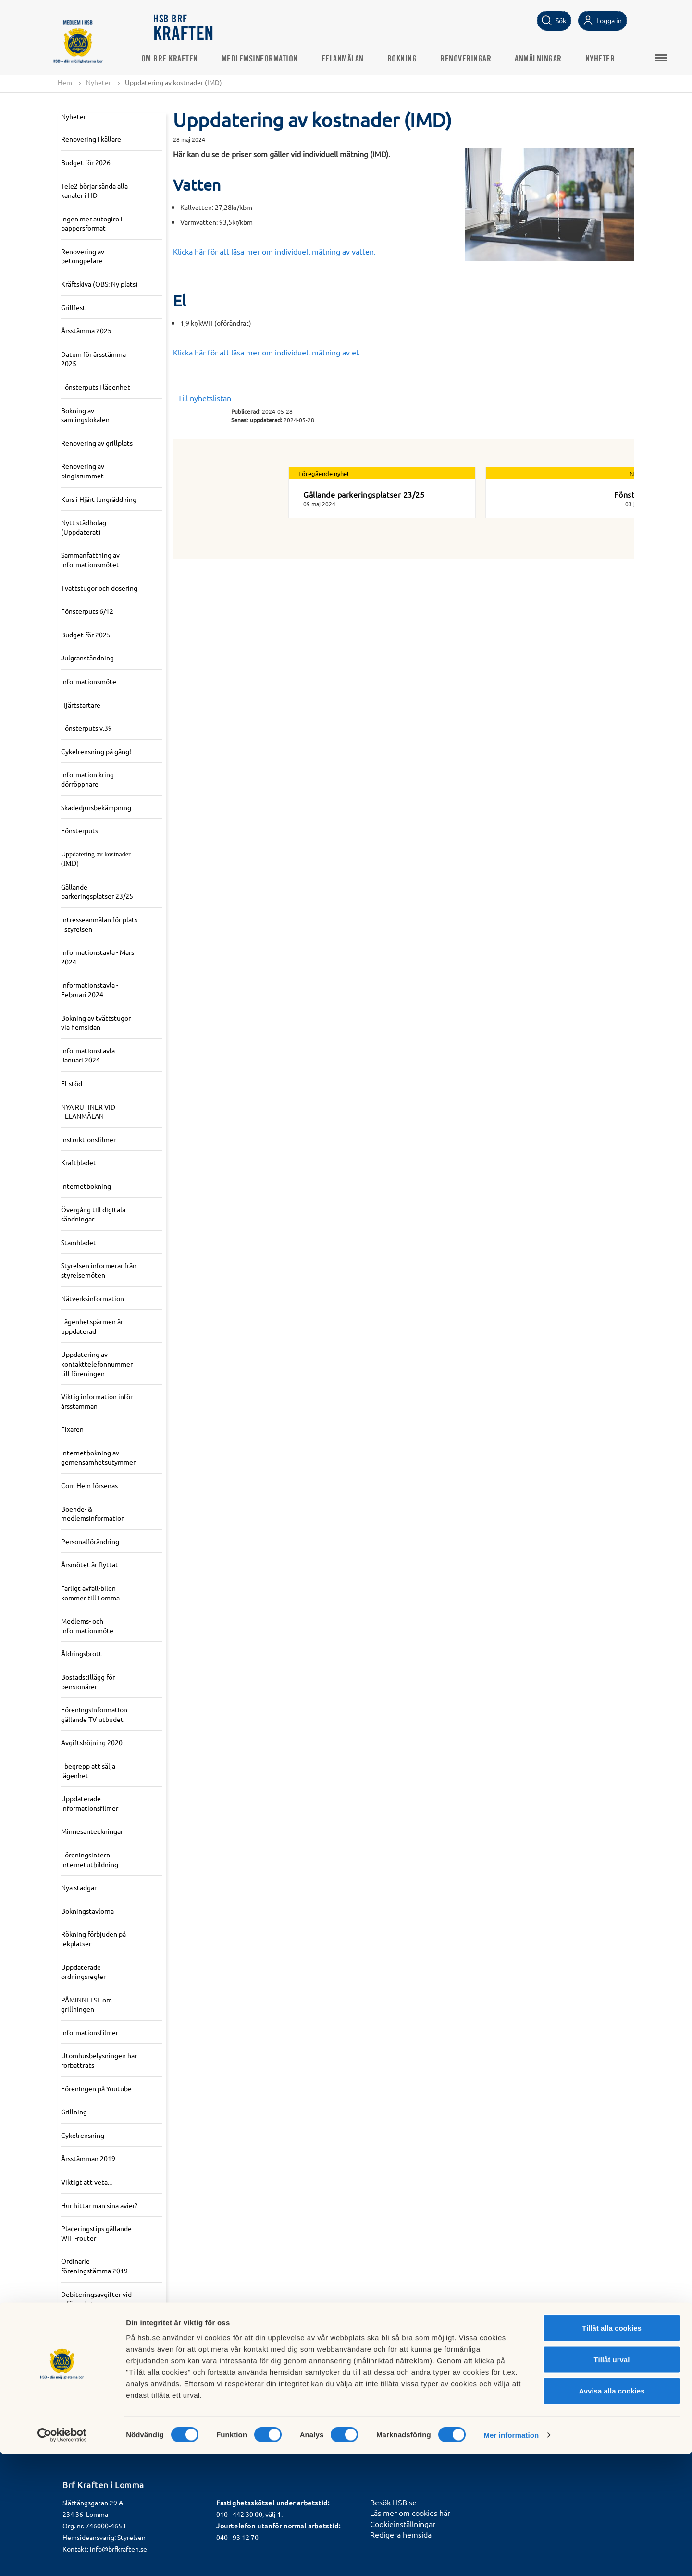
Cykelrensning (82, 2135)
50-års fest (77, 2360)
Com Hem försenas (89, 1485)
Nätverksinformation (92, 1298)
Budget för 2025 (86, 635)
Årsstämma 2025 (86, 331)
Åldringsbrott (81, 1653)
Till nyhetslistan (204, 398)
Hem (65, 82)
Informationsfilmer (89, 2032)
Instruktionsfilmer (88, 1139)
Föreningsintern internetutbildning (89, 1860)
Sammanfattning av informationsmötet (90, 560)
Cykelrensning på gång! (96, 751)
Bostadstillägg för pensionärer (88, 1682)
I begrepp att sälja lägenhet (88, 1771)
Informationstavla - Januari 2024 (89, 1056)
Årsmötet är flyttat (89, 1565)
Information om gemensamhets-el (88, 2388)
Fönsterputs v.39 (86, 728)
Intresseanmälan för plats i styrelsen (99, 925)
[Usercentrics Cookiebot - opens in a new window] (62, 2557)
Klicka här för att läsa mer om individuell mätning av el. (266, 352)
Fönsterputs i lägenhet (95, 387)
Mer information (511, 2557)
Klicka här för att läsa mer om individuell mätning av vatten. (274, 251)
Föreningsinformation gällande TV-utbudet (94, 1715)
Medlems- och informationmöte (87, 1626)
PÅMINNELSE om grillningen (86, 2005)
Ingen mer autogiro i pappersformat (92, 224)
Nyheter (613, 58)
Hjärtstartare (80, 704)
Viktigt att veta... (86, 2182)
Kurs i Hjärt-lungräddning (98, 499)
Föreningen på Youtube (96, 2089)
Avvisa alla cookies (611, 2513)
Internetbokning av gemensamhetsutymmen (99, 1458)
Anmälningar (551, 58)
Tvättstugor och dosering (99, 588)
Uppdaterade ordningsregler (83, 1972)
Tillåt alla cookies (612, 2450)
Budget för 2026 (86, 163)
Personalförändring (90, 1542)
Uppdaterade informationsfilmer (89, 1804)
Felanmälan (355, 58)
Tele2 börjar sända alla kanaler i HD (94, 191)
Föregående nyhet (323, 474)
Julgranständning (87, 658)
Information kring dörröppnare (87, 779)
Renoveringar (478, 58)
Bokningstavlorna (87, 1911)
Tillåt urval (612, 2482)
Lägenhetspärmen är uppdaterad (92, 1327)
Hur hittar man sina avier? (99, 2205)
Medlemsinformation (272, 58)
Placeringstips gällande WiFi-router (96, 2233)
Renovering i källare (91, 139)
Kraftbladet (78, 1163)
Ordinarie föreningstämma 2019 (94, 2266)
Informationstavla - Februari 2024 (89, 990)
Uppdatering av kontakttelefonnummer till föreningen (97, 1364)
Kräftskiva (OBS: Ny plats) (99, 284)
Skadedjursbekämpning (96, 807)
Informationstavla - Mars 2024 (97, 957)
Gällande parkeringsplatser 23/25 (97, 892)
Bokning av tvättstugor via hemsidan (96, 1023)
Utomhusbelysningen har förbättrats (99, 2060)
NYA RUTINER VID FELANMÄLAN (88, 1112)
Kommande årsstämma (95, 2416)
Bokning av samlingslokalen (85, 415)
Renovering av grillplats (97, 443)
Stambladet (78, 1242)
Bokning (415, 58)
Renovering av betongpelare (82, 256)
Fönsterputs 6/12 (87, 611)
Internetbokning (86, 1186)
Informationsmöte (88, 681)
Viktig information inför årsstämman (97, 1401)
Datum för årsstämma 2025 (93, 359)
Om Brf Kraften (182, 58)
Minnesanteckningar (92, 1831)
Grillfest (73, 308)
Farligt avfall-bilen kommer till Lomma (90, 1593)
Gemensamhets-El (88, 2336)
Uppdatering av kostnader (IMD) (96, 859)
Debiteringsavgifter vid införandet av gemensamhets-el (96, 2304)
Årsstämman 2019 (88, 2158)
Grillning (74, 2112)
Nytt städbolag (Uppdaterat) (83, 527)
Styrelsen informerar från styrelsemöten (98, 1270)
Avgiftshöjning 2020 (92, 1742)
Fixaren (72, 1429)
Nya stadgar (79, 1887)
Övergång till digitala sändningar (93, 1214)
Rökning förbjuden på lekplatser (93, 1939)
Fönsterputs (79, 831)
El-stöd (71, 1083)
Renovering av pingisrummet (82, 471)
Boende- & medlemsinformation (93, 1514)
